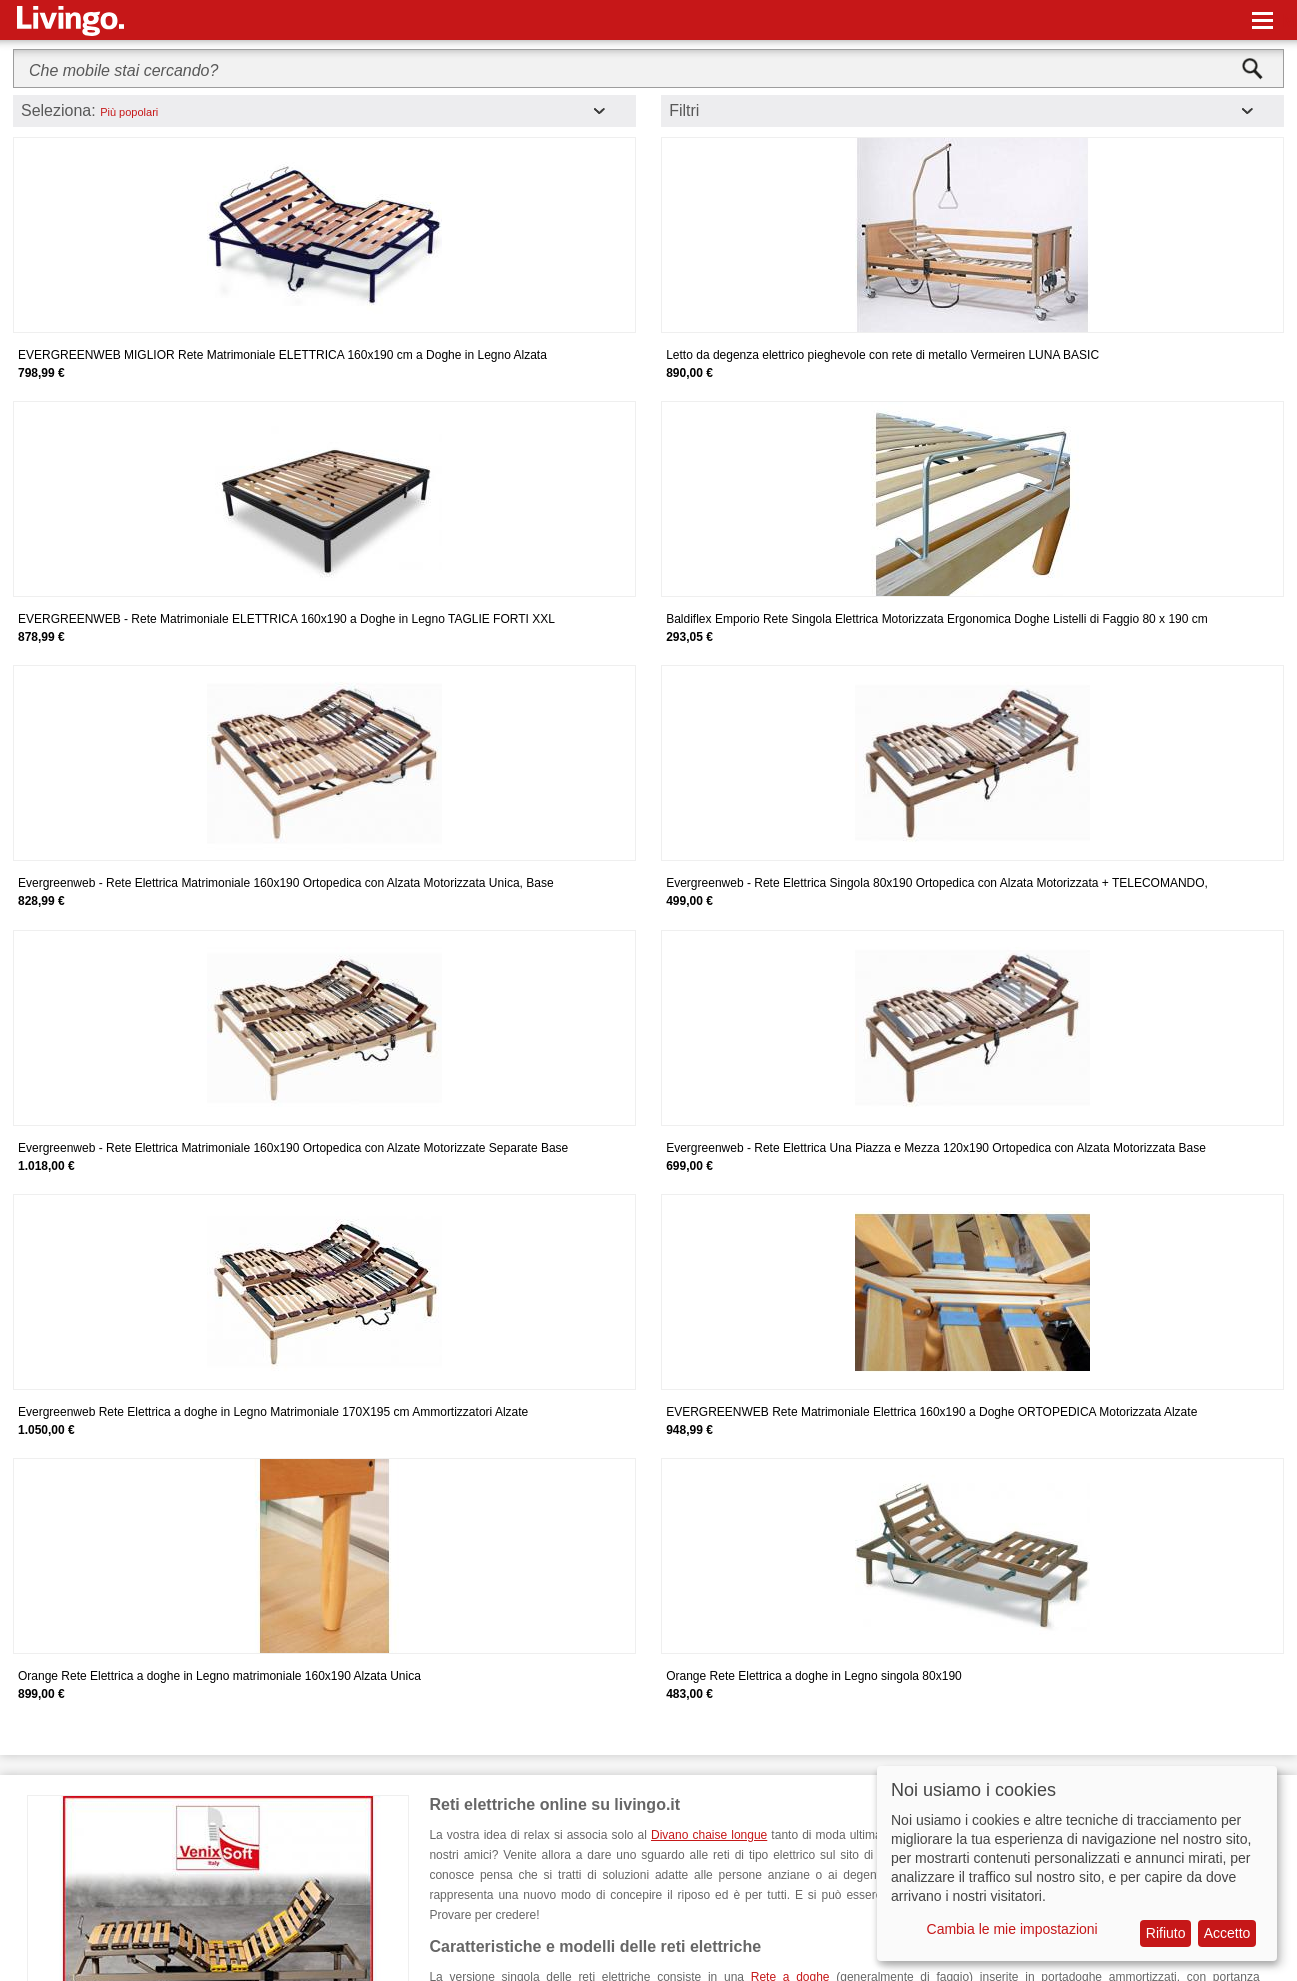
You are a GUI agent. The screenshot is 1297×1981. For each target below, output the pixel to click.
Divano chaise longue (709, 1835)
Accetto (1227, 1933)
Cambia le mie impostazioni (1012, 1929)
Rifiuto (1166, 1933)
